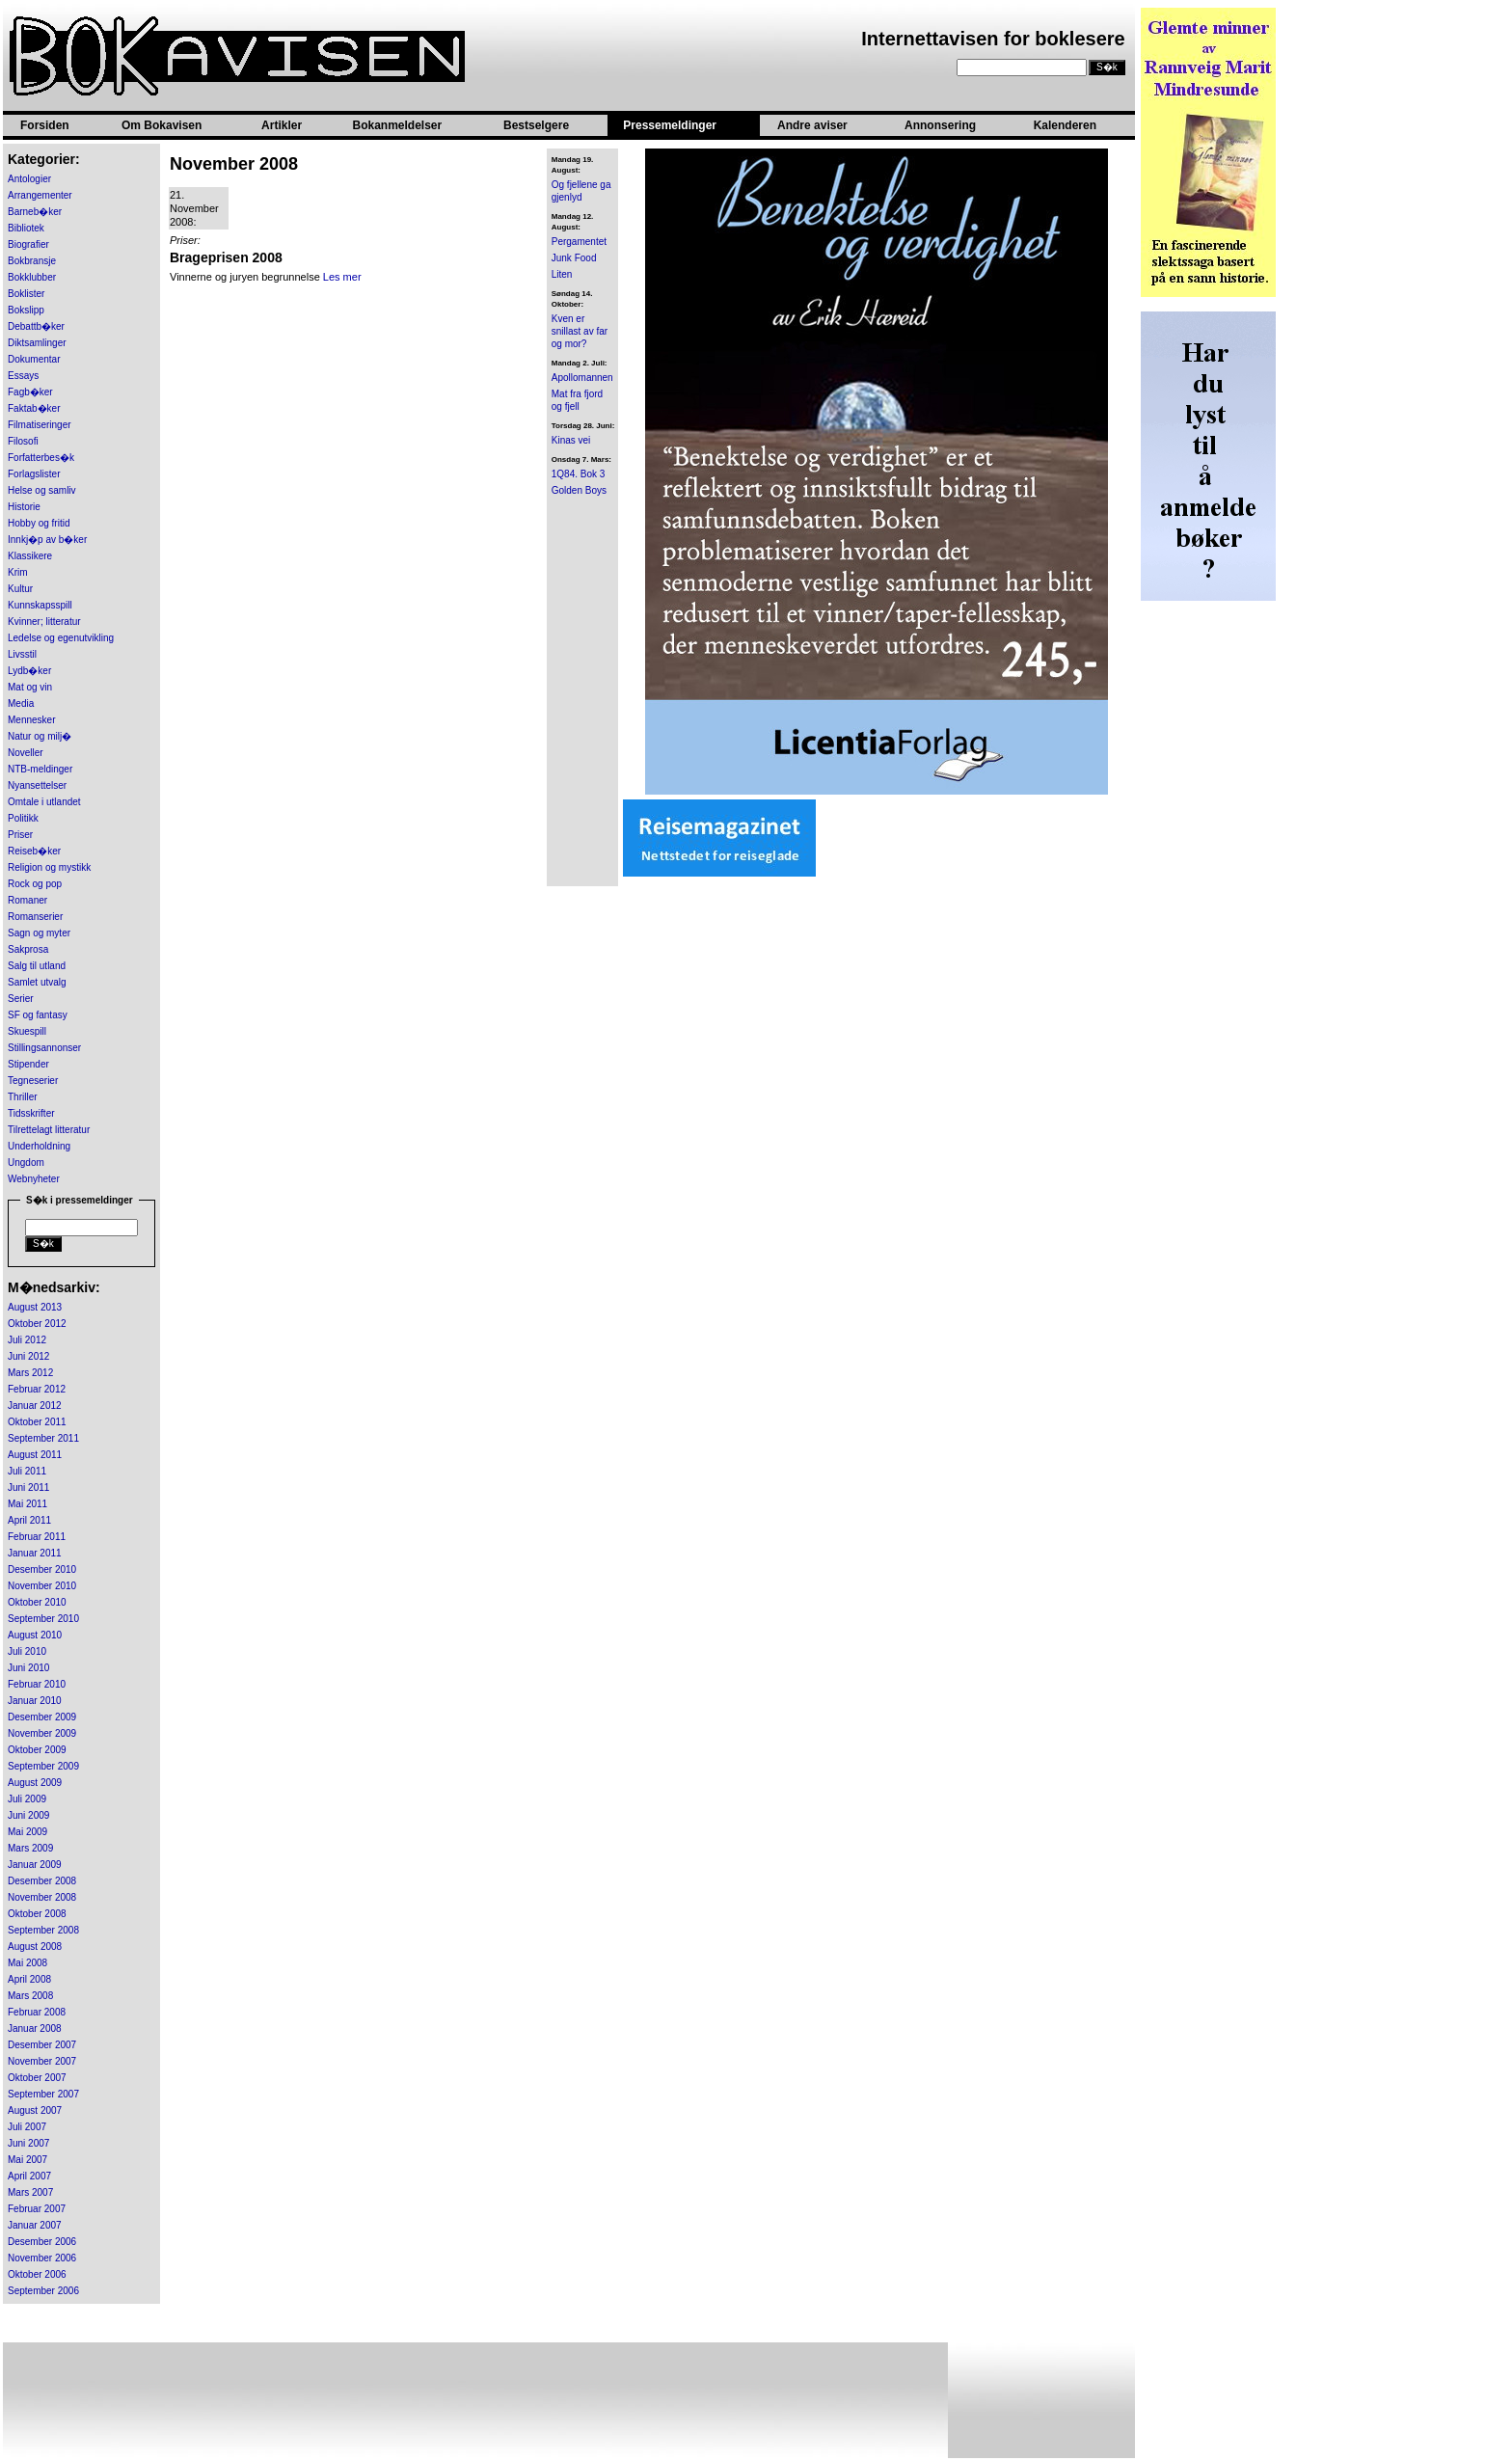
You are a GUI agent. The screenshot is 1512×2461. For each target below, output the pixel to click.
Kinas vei (571, 440)
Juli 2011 (27, 1471)
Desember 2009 (42, 1717)
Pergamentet (579, 241)
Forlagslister (34, 474)
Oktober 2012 (37, 1323)
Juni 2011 (28, 1487)
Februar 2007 (37, 2209)
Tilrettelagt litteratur (49, 1129)
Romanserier (35, 916)
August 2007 (35, 2110)
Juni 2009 (28, 1815)
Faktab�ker (34, 408)
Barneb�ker (35, 211)
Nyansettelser (37, 785)
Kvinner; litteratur (44, 621)
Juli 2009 (27, 1799)
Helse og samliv (42, 490)
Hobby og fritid (38, 523)
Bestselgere (536, 125)
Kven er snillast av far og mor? (580, 331)
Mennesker (31, 720)
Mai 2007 (27, 2159)
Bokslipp (26, 310)
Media (21, 703)
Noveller (25, 752)
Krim (18, 572)
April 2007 (29, 2176)
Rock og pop (35, 884)
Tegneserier (33, 1080)
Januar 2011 (35, 1553)
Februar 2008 (37, 2012)
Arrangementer (40, 195)
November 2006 (42, 2258)
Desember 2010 (42, 1569)
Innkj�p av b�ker (47, 539)
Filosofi (23, 441)
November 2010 (42, 1586)
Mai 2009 (27, 1831)
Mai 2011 (27, 1504)
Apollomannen (582, 377)
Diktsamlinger (37, 343)
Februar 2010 (37, 1684)
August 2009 (35, 1782)
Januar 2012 (35, 1405)
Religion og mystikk (49, 867)
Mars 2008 (30, 1995)
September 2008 (43, 1930)
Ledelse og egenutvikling (61, 638)
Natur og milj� (39, 736)
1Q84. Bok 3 (579, 474)
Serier (21, 998)
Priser (20, 834)
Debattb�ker (36, 326)
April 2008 (29, 1979)
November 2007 (42, 2061)
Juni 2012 (28, 1356)
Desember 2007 (42, 2045)
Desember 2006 (42, 2241)
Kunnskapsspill (40, 605)
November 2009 (42, 1733)
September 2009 (43, 1766)
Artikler (281, 125)
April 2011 (29, 1520)
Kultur (20, 588)
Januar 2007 (35, 2225)
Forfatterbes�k (41, 457)
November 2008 (42, 1897)
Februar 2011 (37, 1536)
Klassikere (30, 556)
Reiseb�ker (34, 851)
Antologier (29, 179)
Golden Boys (579, 490)
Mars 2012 (30, 1372)
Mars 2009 (30, 1848)
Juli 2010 (27, 1651)
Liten (562, 274)
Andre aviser (812, 125)
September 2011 (43, 1438)
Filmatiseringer (39, 424)
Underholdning (39, 1146)
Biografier (28, 244)
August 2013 (35, 1307)
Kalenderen (1065, 125)
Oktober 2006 (37, 2274)
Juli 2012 (27, 1340)
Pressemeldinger (669, 125)
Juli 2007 (27, 2127)
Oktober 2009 (37, 1749)
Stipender (28, 1064)
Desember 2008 (42, 1881)
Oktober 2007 (37, 2077)
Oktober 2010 (37, 1602)
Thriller (23, 1097)
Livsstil (22, 654)
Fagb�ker (30, 392)
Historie (24, 506)
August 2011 (35, 1454)
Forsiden (44, 125)
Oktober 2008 (37, 1913)
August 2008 (35, 1946)
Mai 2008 (27, 1963)
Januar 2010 (35, 1700)
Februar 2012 (37, 1389)
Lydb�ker (29, 670)
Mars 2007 (30, 2192)
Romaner (27, 900)
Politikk (23, 818)
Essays (23, 375)
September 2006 (43, 2290)
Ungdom (26, 1162)
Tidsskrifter (31, 1113)
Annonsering (940, 125)
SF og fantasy (38, 1015)
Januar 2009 (35, 1864)
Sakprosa (28, 949)
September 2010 (43, 1618)
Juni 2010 (28, 1668)
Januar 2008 (35, 2028)
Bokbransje (32, 261)
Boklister (26, 293)
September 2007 (43, 2094)
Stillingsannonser (44, 1047)
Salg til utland (37, 965)
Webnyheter (34, 1179)
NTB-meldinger (40, 769)
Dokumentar (34, 359)
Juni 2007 (28, 2143)
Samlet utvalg (37, 982)
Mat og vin (30, 687)
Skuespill (27, 1031)
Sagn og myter (39, 933)
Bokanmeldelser (397, 125)
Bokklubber (32, 277)
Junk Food (574, 258)
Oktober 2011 (37, 1422)
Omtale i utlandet (44, 802)
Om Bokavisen (162, 125)
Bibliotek (26, 228)
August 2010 (35, 1635)
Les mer (342, 277)
